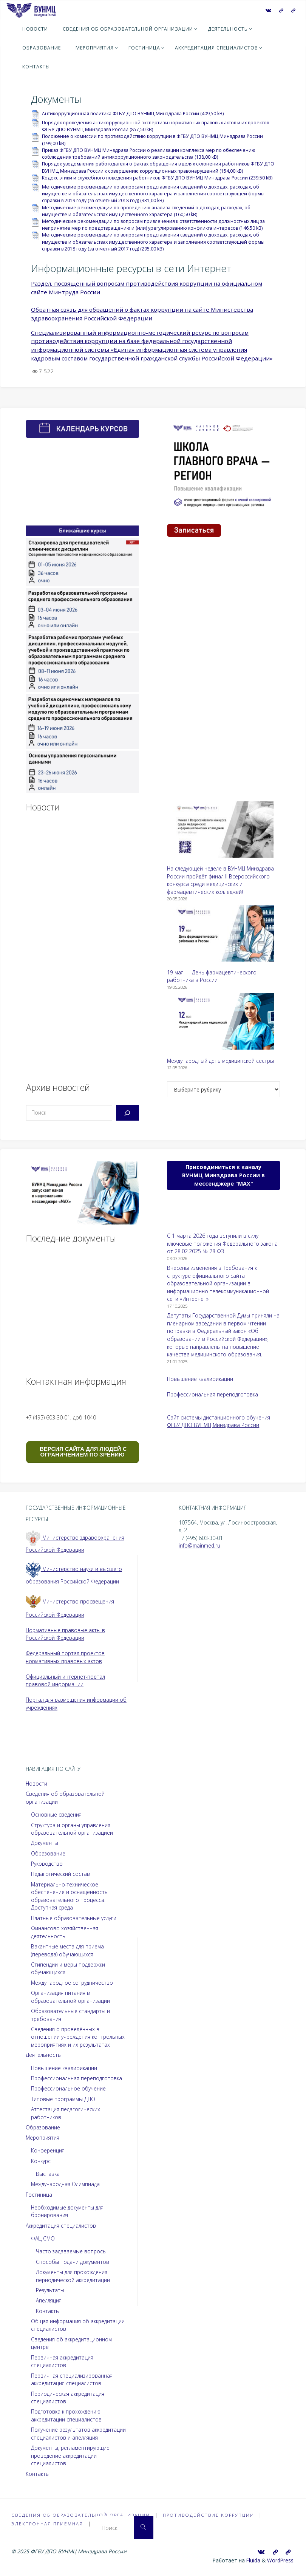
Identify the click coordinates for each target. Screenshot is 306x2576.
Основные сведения (56, 1814)
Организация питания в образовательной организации (70, 1996)
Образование (48, 1853)
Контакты (48, 2311)
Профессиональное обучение (68, 2088)
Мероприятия (42, 2137)
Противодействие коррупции (215, 2515)
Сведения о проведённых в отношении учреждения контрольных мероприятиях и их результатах (78, 2037)
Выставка (48, 2173)
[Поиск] (127, 1113)
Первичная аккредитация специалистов (62, 2361)
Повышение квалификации (200, 1378)
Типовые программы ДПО (63, 2099)
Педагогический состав (60, 1873)
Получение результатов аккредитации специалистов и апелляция (78, 2433)
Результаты (50, 2290)
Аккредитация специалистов (61, 2225)
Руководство (47, 1863)
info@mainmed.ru (200, 1545)
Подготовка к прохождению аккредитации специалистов (66, 2415)
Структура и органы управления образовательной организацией (72, 1829)
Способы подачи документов (72, 2261)
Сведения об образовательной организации (83, 2515)
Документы (44, 1842)
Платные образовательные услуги (73, 1918)
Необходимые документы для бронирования (67, 2211)
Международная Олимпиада (65, 2184)
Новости (36, 1783)
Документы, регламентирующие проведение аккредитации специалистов (70, 2455)
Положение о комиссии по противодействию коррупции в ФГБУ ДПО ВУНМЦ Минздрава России (152, 136)
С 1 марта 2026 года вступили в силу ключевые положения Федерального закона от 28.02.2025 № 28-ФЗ (222, 1243)
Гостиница (39, 2194)
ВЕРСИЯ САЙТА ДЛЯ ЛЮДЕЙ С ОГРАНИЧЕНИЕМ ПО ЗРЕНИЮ (82, 1452)
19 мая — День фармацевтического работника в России (212, 976)
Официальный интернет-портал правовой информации (65, 1680)
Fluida (252, 2560)
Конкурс (41, 2161)
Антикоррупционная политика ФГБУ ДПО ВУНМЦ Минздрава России (120, 113)
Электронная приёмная (48, 2523)
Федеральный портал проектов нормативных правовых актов (65, 1657)
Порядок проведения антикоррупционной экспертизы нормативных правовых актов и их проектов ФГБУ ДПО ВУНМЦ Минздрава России (155, 126)
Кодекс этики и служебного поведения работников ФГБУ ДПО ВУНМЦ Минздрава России (145, 178)
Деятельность (43, 2054)
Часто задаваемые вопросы (71, 2251)
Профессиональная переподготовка (212, 1394)
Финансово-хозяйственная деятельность (64, 1932)
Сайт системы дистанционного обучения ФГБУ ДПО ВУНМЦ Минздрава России (218, 1421)
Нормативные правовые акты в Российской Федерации (65, 1634)
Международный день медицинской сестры (220, 1060)
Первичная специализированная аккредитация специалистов (72, 2379)
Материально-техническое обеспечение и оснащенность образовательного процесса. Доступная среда (69, 1896)
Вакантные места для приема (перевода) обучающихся (67, 1950)
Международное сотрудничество (72, 1982)
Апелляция (49, 2300)
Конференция (48, 2150)
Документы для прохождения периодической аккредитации (73, 2276)
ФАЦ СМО (43, 2238)
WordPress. (281, 2560)
